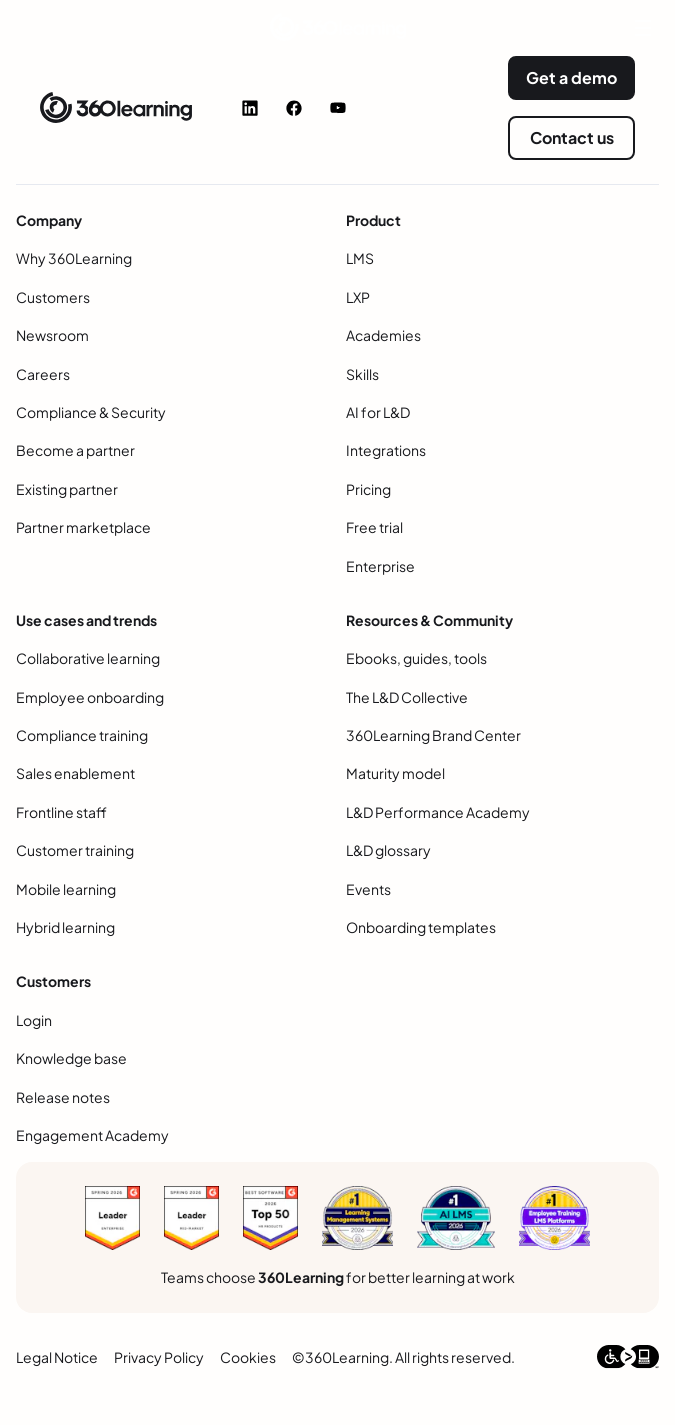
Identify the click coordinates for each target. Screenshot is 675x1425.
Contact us (572, 137)
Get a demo (571, 77)
